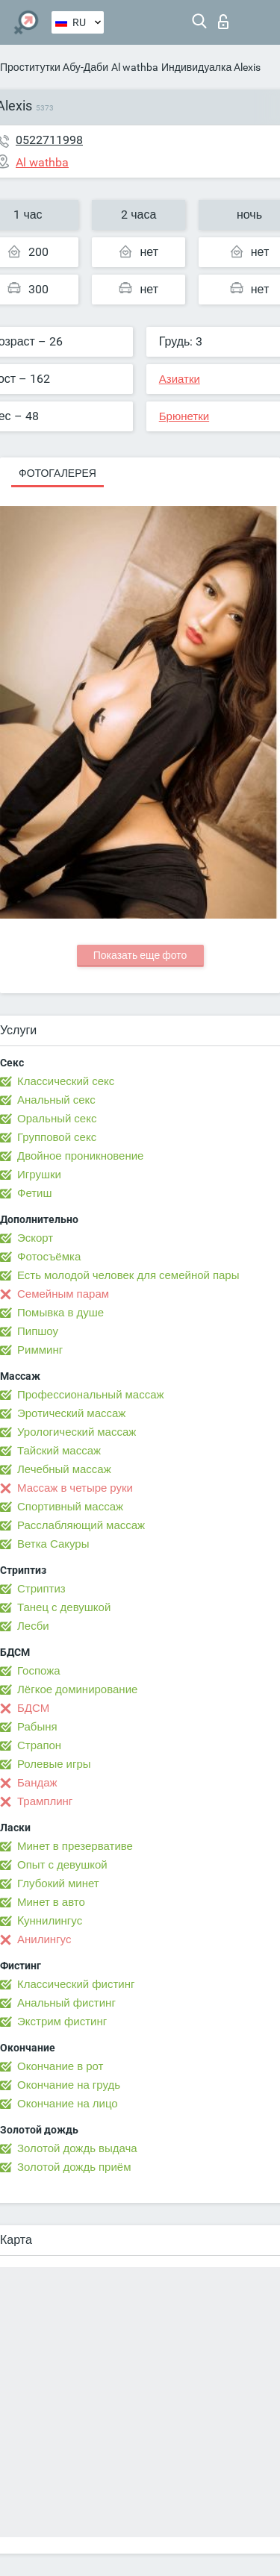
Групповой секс (56, 1137)
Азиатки (179, 379)
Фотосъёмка (49, 1256)
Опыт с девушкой (62, 1865)
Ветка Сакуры (53, 1544)
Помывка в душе (60, 1312)
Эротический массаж (71, 1413)
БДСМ (33, 1708)
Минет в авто (51, 1902)
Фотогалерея (57, 473)
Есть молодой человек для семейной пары (128, 1275)
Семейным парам (63, 1294)
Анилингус (44, 1939)
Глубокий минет (58, 1883)
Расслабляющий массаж (81, 1525)
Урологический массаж (76, 1432)
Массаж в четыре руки (75, 1488)
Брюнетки (184, 416)
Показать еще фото (140, 955)
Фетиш (34, 1193)
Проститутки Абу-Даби (54, 67)
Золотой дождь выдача (77, 2148)
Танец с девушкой (64, 1607)
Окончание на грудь (68, 2085)
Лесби (33, 1626)
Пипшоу (37, 1331)
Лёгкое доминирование (77, 1689)
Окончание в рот (60, 2066)
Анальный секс (56, 1100)
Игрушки (39, 1174)
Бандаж (37, 1782)
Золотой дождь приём (74, 2167)
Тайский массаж (59, 1450)
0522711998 (49, 140)
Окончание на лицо (67, 2103)
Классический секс (65, 1081)
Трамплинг (44, 1801)
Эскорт (35, 1238)
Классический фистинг (75, 1984)
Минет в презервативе (75, 1846)
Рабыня (37, 1727)
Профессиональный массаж (90, 1394)
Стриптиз (41, 1588)
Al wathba (134, 67)
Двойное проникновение (80, 1156)
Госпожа (38, 1671)
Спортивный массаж (70, 1506)
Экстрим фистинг (62, 2021)
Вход (223, 21)
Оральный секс (56, 1118)
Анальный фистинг (66, 2003)
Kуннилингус (49, 1921)
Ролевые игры (54, 1764)
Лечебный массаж (64, 1469)
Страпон (39, 1745)
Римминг (40, 1350)
